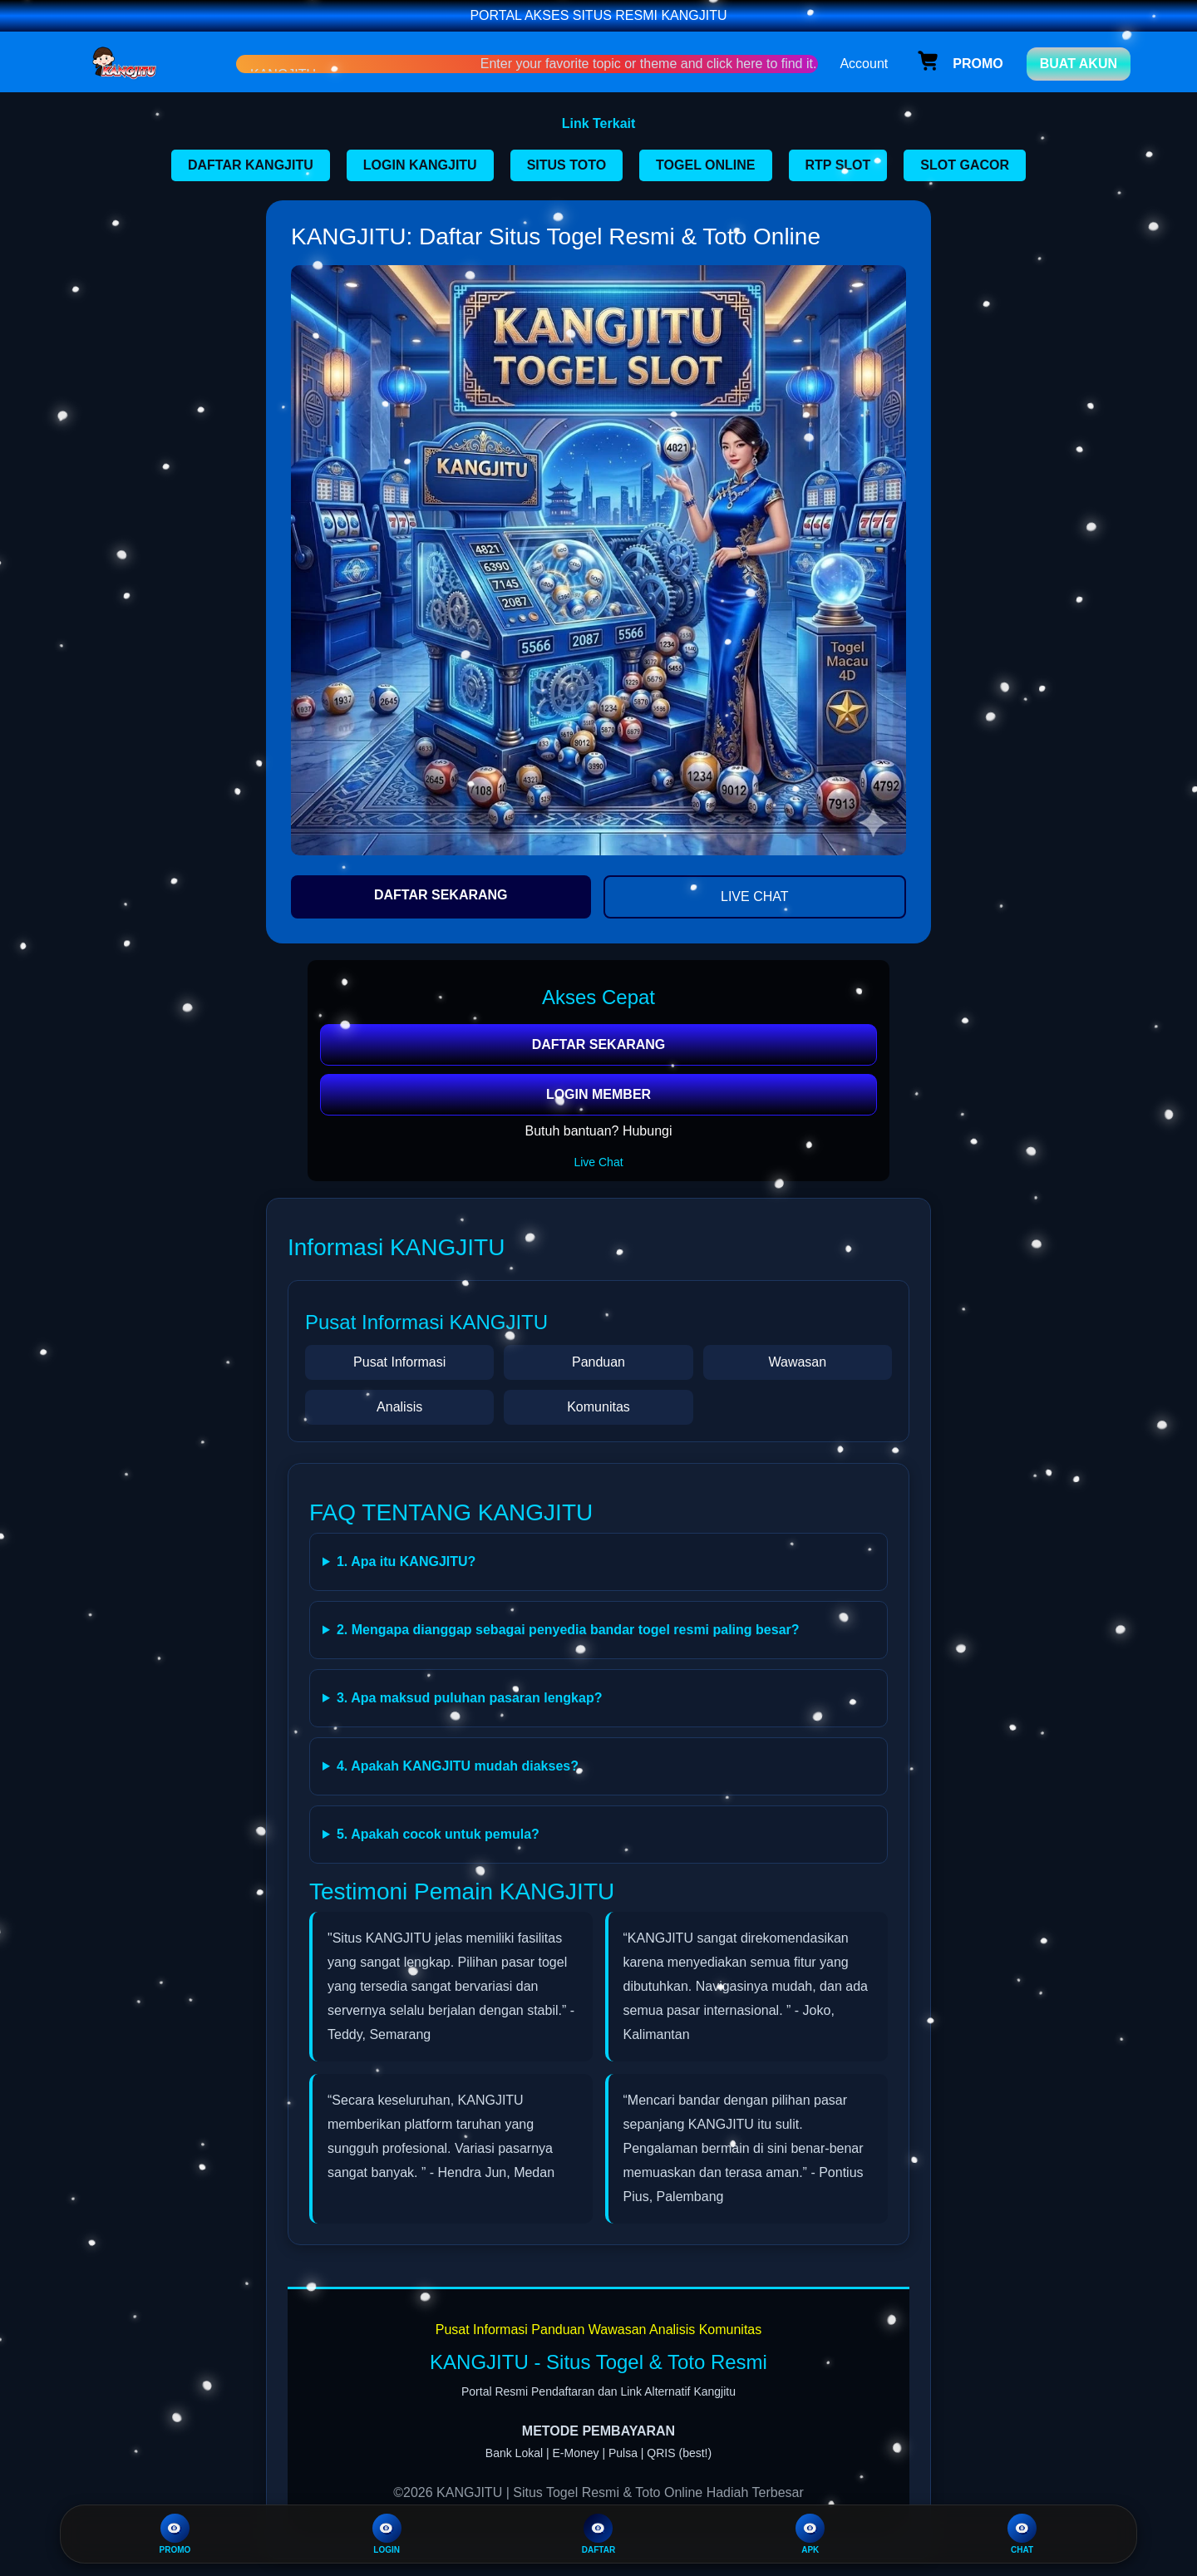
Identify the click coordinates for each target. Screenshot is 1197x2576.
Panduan (598, 1362)
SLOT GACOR (964, 165)
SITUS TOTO (566, 165)
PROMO (175, 2534)
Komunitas (598, 1407)
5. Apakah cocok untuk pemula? (438, 1834)
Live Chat (598, 1162)
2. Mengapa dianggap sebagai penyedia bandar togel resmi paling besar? (568, 1630)
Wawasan (797, 1362)
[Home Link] (152, 63)
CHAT (1022, 2534)
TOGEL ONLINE (705, 165)
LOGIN (386, 2534)
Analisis (399, 1407)
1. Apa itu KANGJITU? (406, 1561)
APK (810, 2534)
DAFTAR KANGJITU (250, 165)
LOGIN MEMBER (598, 1094)
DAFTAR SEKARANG (441, 895)
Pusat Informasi (399, 1362)
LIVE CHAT (755, 896)
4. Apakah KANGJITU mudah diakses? (458, 1766)
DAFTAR (598, 2534)
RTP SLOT (838, 165)
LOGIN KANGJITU (420, 165)
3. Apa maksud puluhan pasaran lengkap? (469, 1698)
